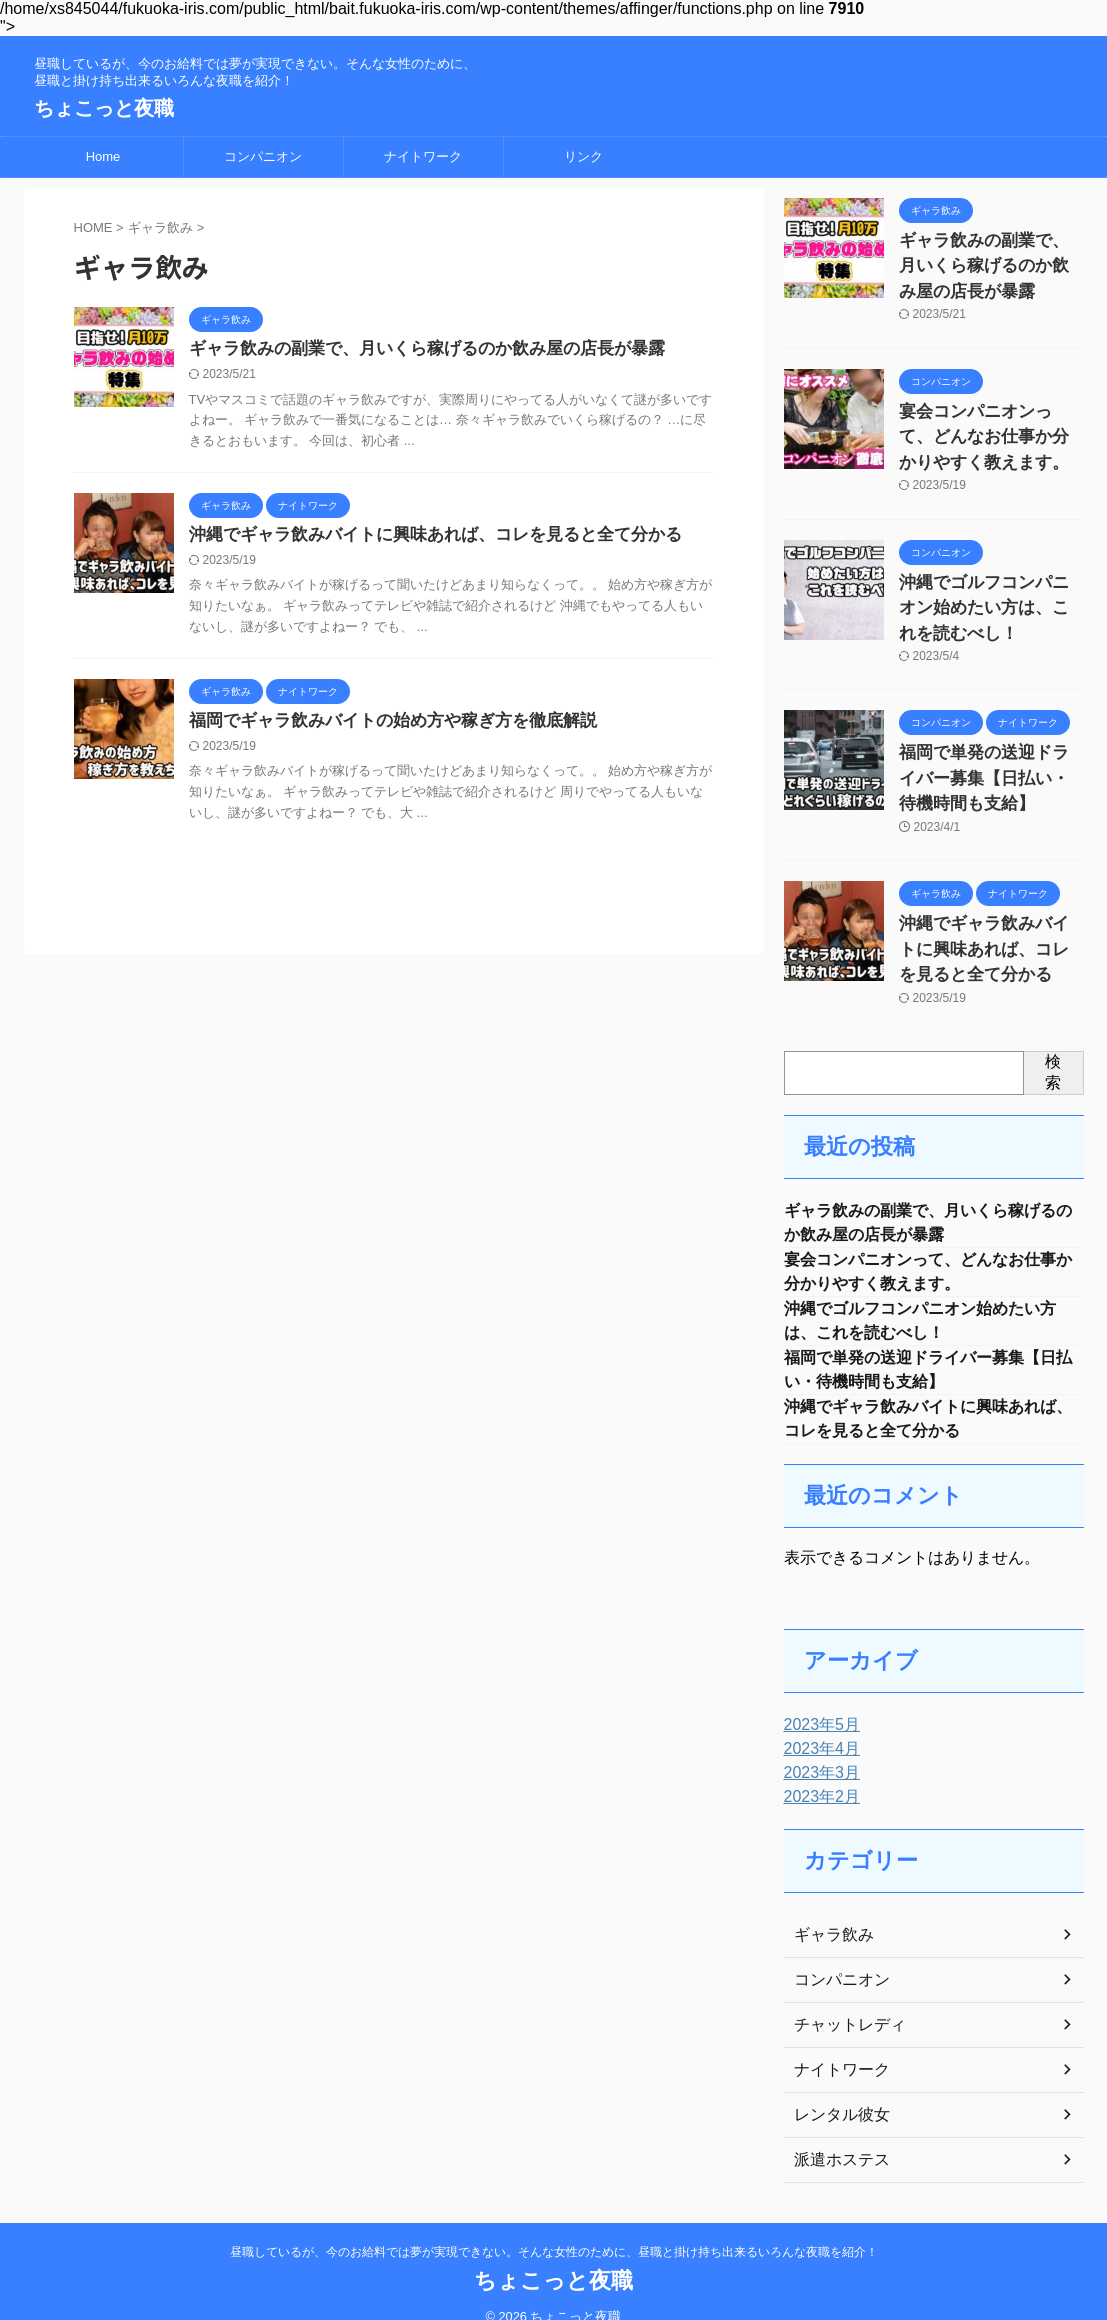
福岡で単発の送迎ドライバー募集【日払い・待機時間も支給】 (990, 746)
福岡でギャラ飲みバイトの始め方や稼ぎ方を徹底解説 (381, 725)
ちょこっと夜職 (104, 108)
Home (103, 156)
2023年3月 (817, 1748)
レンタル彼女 (836, 2090)
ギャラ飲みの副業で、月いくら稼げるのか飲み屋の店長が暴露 (413, 349)
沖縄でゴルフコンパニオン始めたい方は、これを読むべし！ (990, 585)
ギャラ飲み (829, 1910)
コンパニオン (263, 156)
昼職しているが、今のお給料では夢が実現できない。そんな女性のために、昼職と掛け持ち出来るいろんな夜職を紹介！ (554, 2227)
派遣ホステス (836, 2135)
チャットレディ (843, 2000)
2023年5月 (817, 1700)
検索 (1053, 1027)
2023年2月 (817, 1772)
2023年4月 (817, 1724)
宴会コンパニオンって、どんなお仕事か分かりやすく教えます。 (990, 423)
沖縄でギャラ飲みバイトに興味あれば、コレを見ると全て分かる (421, 537)
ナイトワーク (423, 156)
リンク (583, 156)
